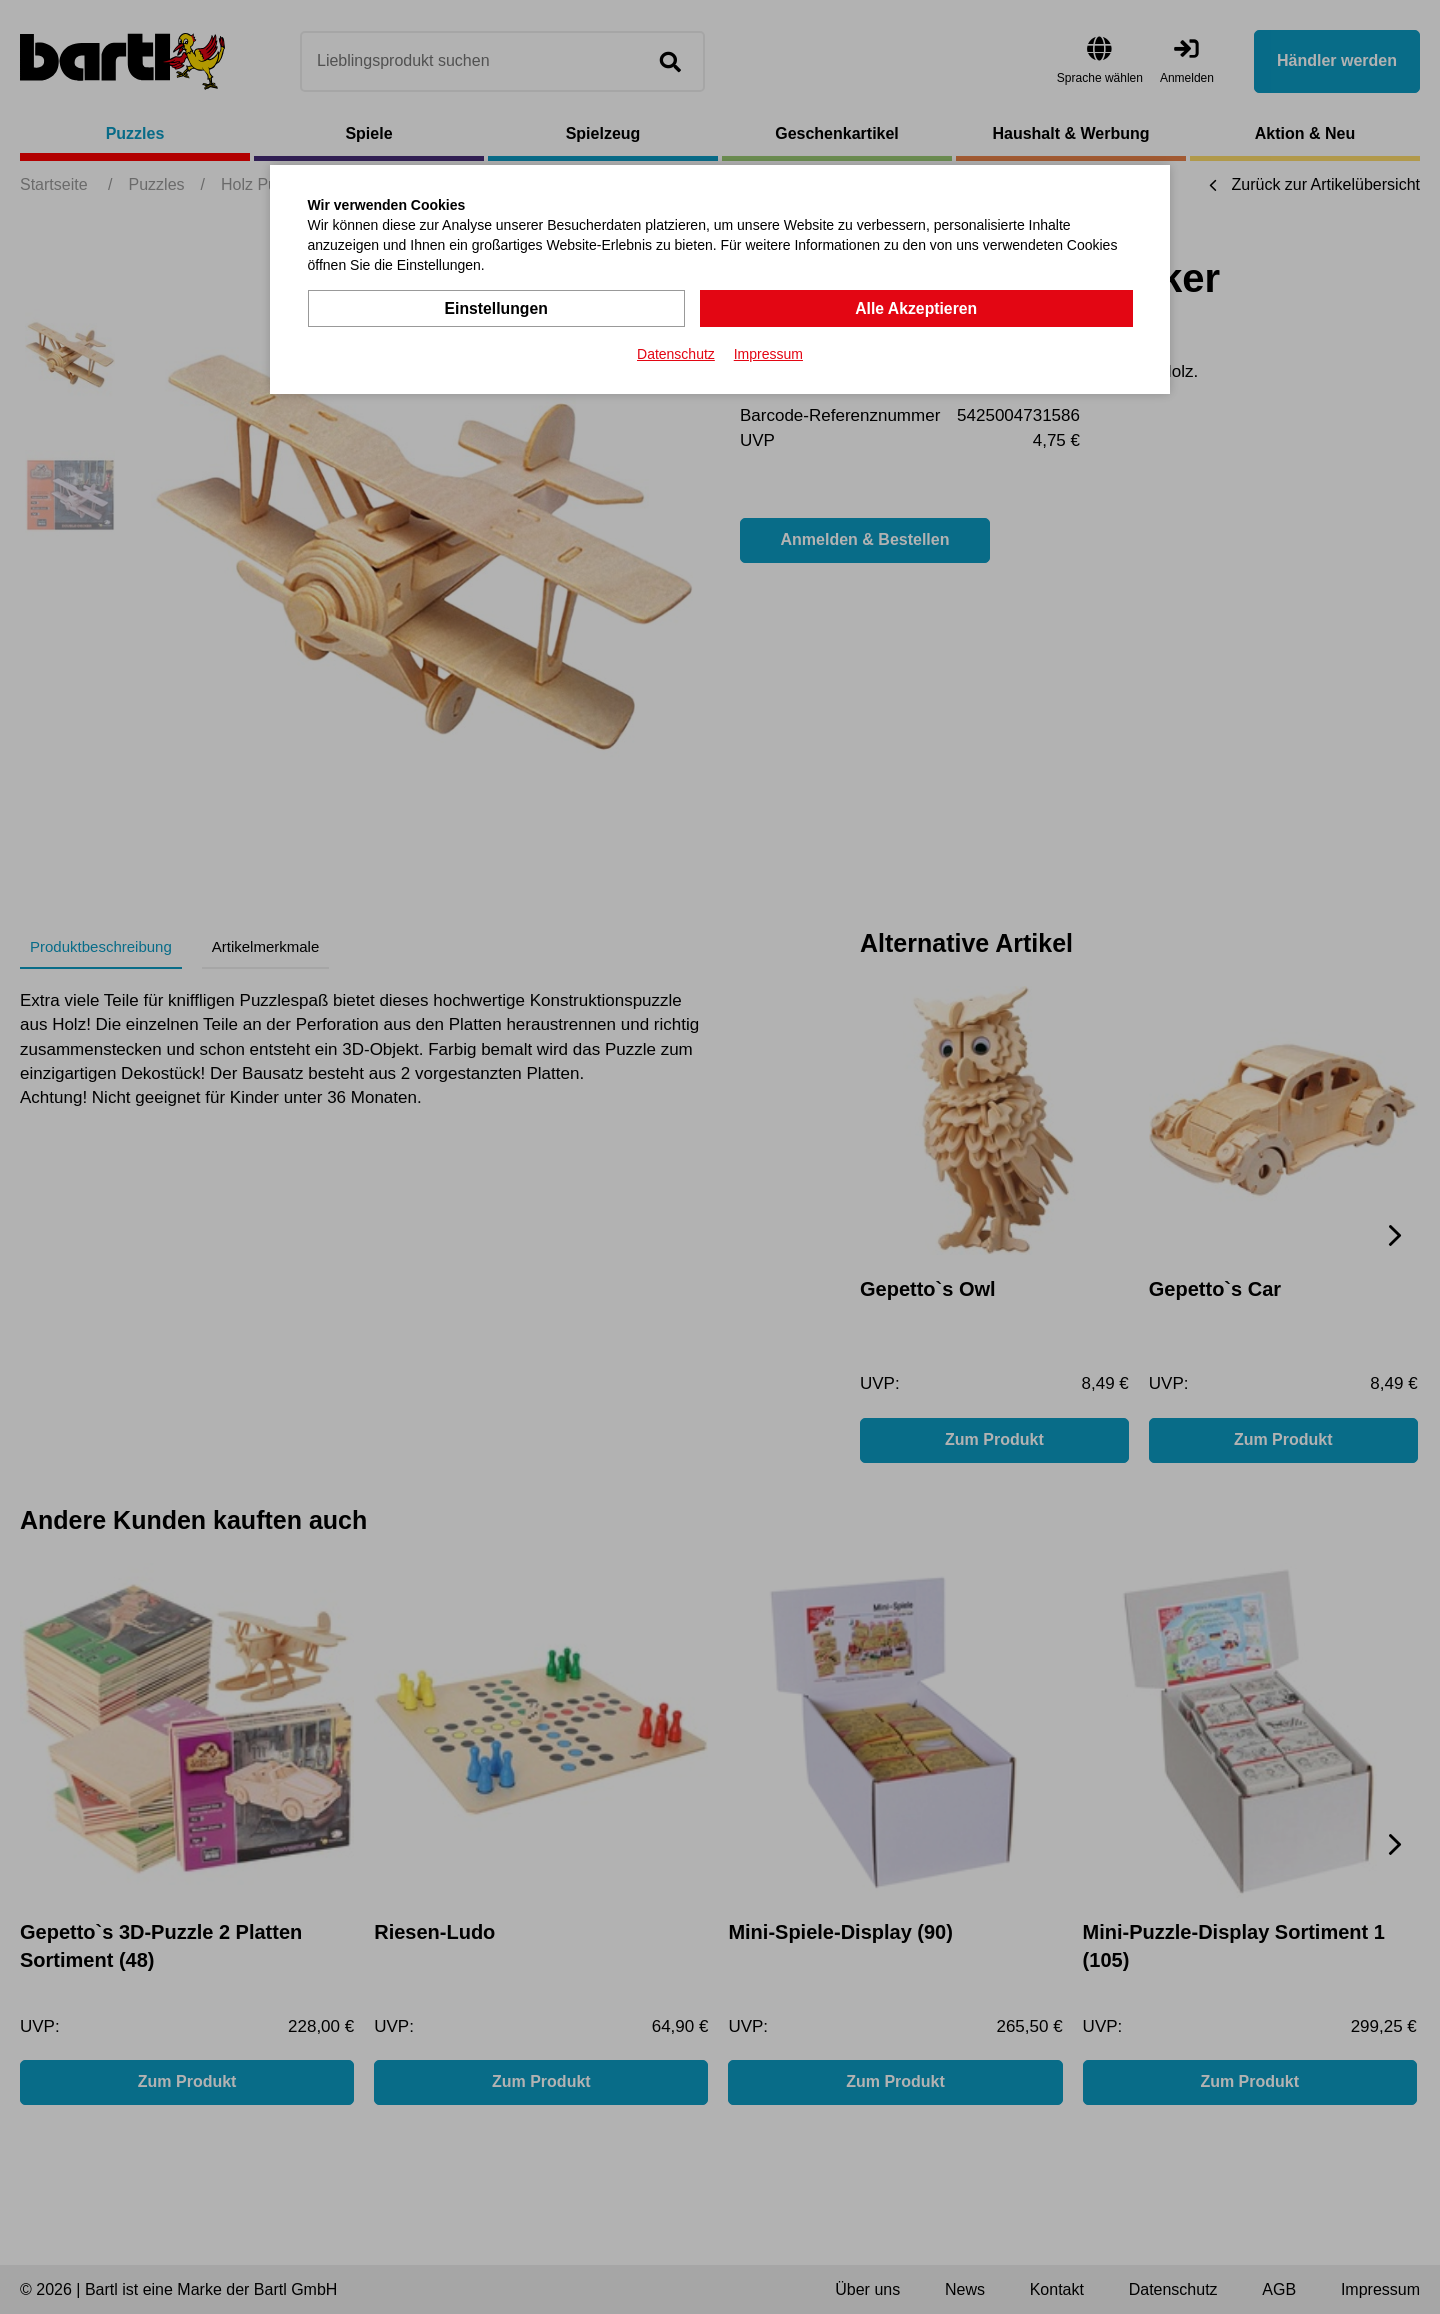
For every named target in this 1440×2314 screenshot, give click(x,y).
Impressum (768, 354)
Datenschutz (676, 354)
